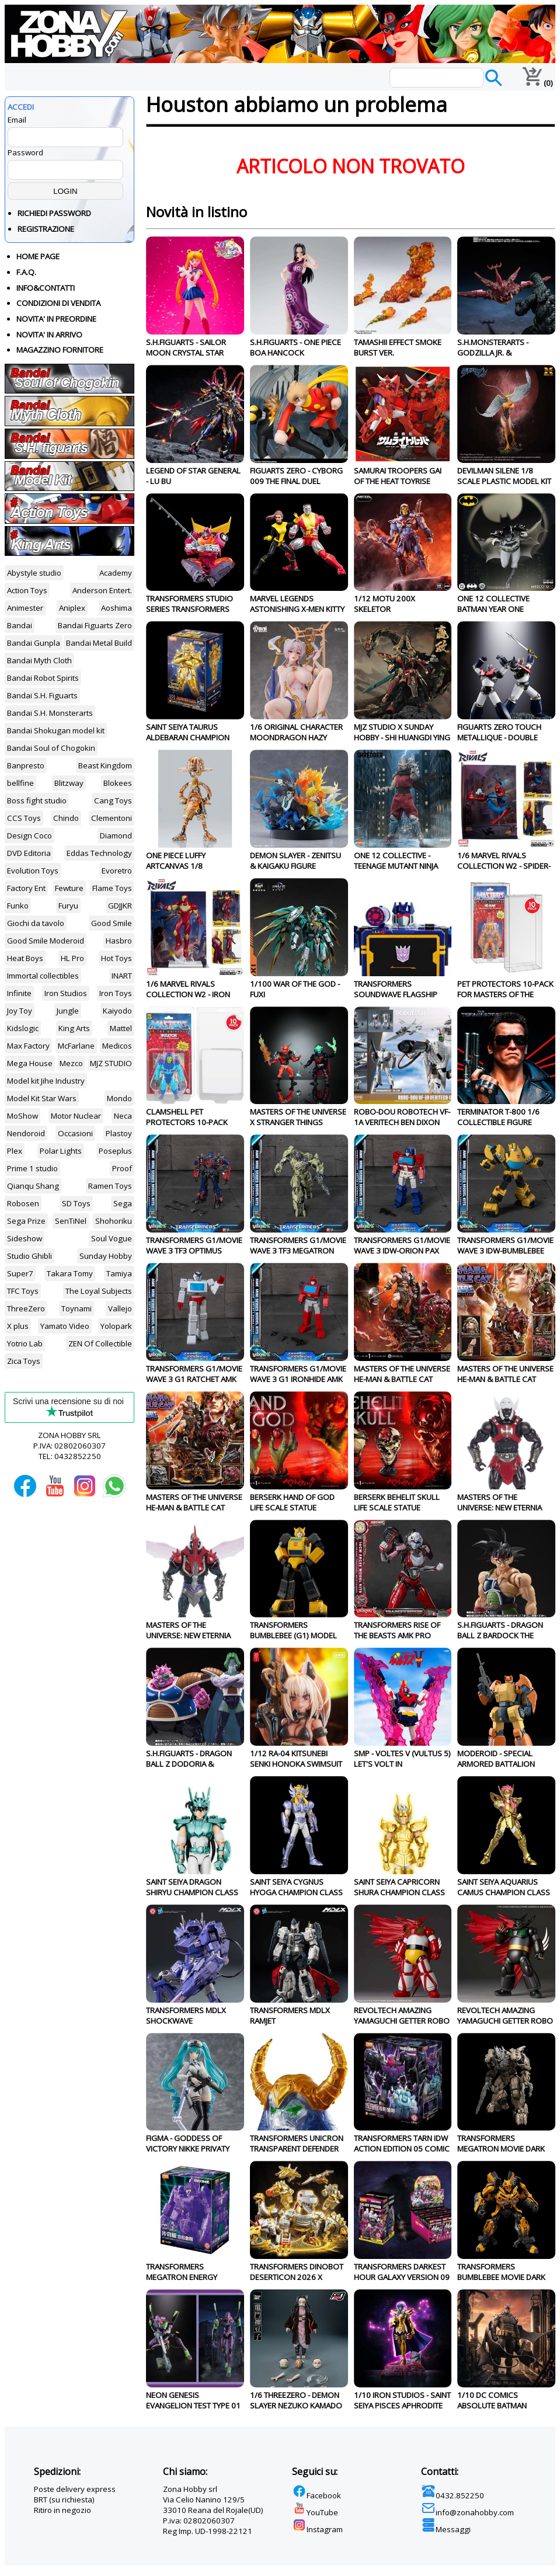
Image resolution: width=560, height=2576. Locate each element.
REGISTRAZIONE (46, 229)
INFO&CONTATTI (45, 288)
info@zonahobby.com (467, 2512)
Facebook (316, 2495)
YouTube (315, 2512)
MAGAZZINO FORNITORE (59, 349)
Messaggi (446, 2529)
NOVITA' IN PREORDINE (56, 319)
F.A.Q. (26, 272)
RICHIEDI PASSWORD (54, 213)
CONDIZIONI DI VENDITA (58, 303)
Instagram (317, 2529)
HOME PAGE (38, 256)
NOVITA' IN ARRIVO (49, 334)
